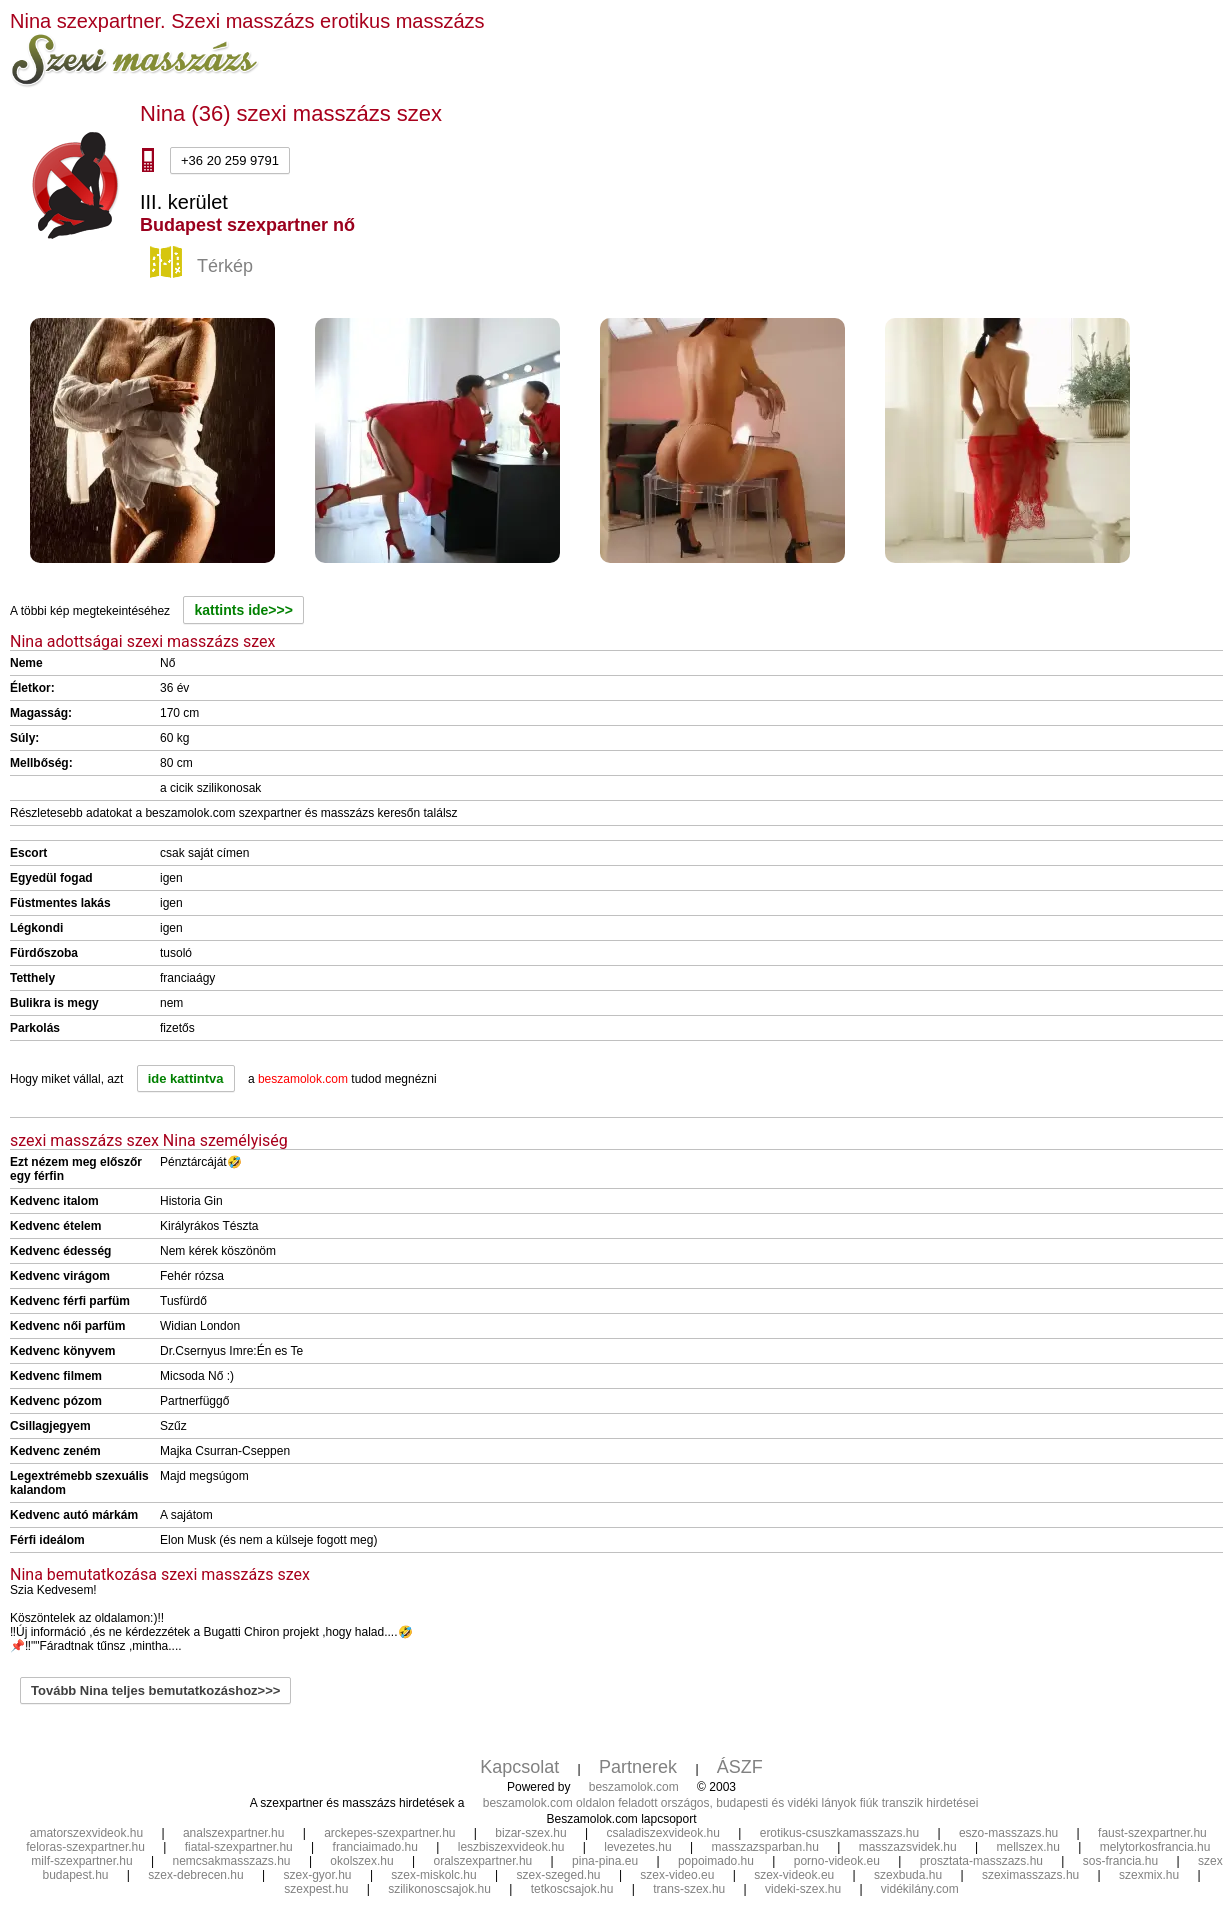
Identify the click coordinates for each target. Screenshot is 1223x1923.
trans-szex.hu (689, 1889)
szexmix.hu (1149, 1875)
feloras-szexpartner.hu (85, 1847)
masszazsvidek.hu (908, 1847)
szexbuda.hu (908, 1875)
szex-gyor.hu (318, 1875)
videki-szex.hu (803, 1889)
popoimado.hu (716, 1861)
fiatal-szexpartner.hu (239, 1847)
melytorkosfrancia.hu (1155, 1847)
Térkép (204, 267)
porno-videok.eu (837, 1861)
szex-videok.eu (794, 1875)
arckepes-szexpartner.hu (389, 1833)
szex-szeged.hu (559, 1875)
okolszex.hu (361, 1861)
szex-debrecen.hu (195, 1875)
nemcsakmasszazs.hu (232, 1861)
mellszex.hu (1028, 1847)
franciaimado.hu (375, 1847)
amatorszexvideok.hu (86, 1833)
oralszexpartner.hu (483, 1861)
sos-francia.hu (1120, 1861)
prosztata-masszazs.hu (981, 1861)
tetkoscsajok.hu (572, 1889)
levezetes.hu (637, 1847)
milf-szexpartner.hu (81, 1861)
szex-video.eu (677, 1875)
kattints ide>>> (243, 610)
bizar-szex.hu (530, 1833)
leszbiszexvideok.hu (511, 1847)
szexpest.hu (316, 1889)
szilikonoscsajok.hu (439, 1889)
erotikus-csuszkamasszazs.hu (839, 1833)
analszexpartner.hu (233, 1833)
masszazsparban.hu (764, 1847)
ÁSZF (740, 1767)
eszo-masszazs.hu (1008, 1833)
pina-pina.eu (605, 1861)
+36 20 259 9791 (230, 160)
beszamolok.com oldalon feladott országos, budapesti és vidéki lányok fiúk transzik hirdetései (731, 1803)
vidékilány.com (920, 1889)
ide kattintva (186, 1078)
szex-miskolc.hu (433, 1875)
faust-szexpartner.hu (1152, 1833)
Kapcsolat (519, 1767)
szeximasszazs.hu (1030, 1875)
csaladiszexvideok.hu (663, 1833)
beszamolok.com (634, 1787)
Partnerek (638, 1767)
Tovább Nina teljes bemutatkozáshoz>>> (155, 1690)
